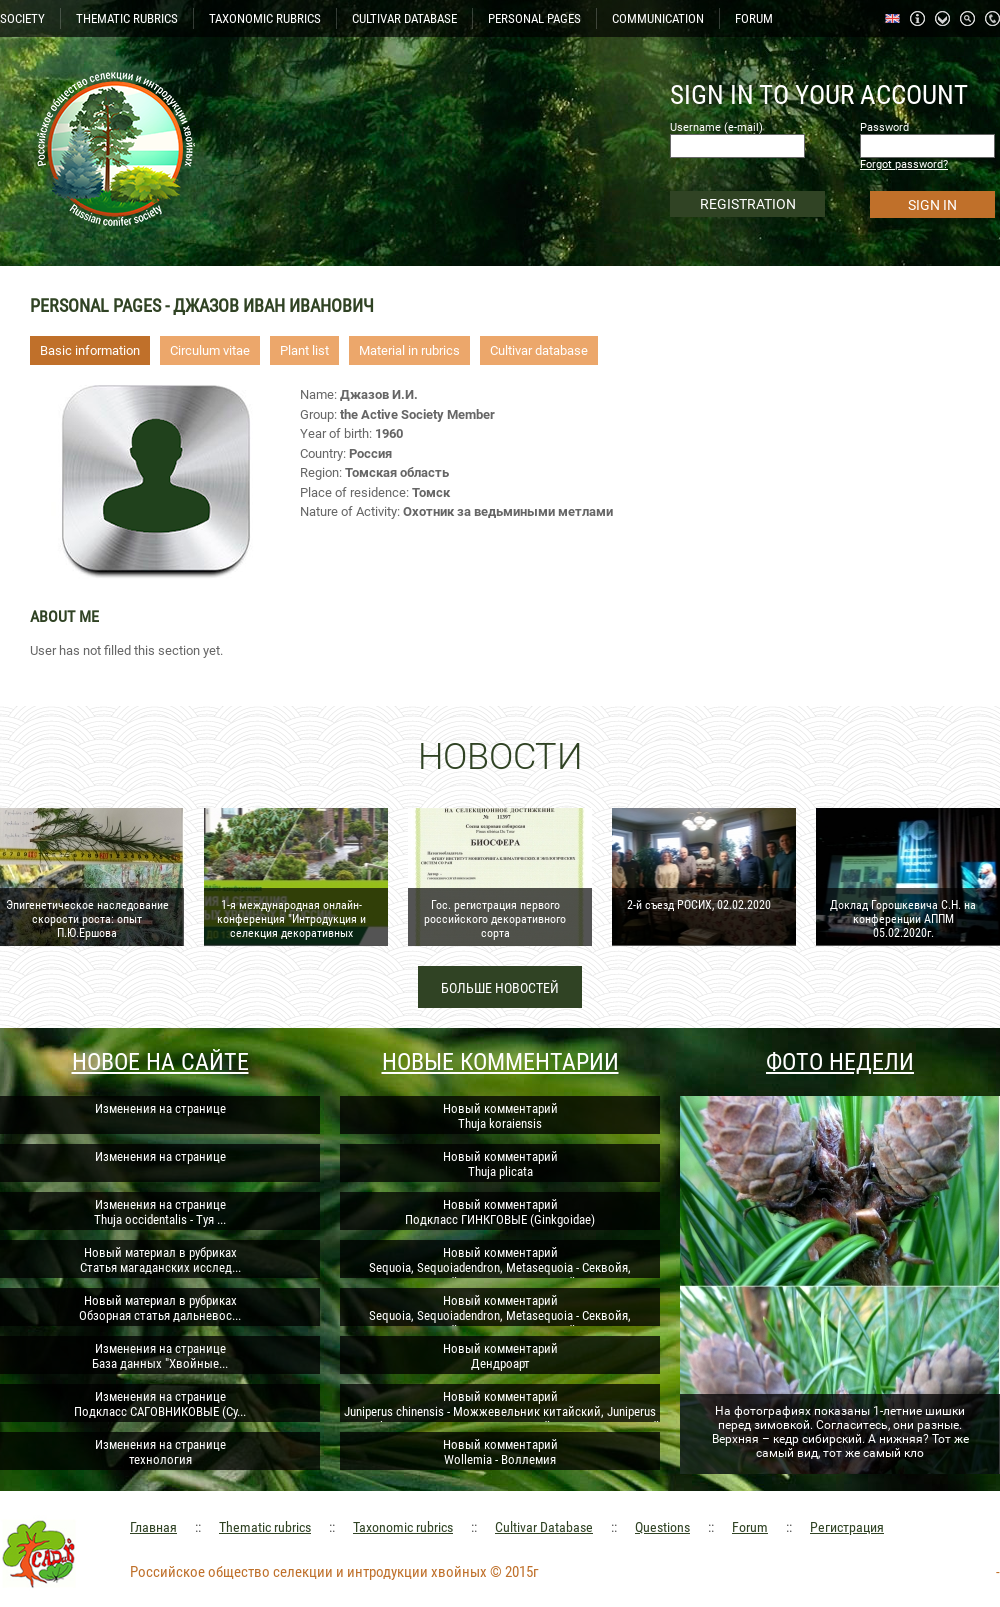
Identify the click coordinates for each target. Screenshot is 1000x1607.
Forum (750, 1527)
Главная (153, 1527)
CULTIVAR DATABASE (404, 18)
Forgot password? (904, 164)
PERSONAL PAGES (534, 18)
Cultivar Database (544, 1527)
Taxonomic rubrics (403, 1527)
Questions (662, 1527)
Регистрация (847, 1527)
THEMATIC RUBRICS (127, 18)
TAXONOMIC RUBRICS (265, 18)
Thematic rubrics (265, 1527)
